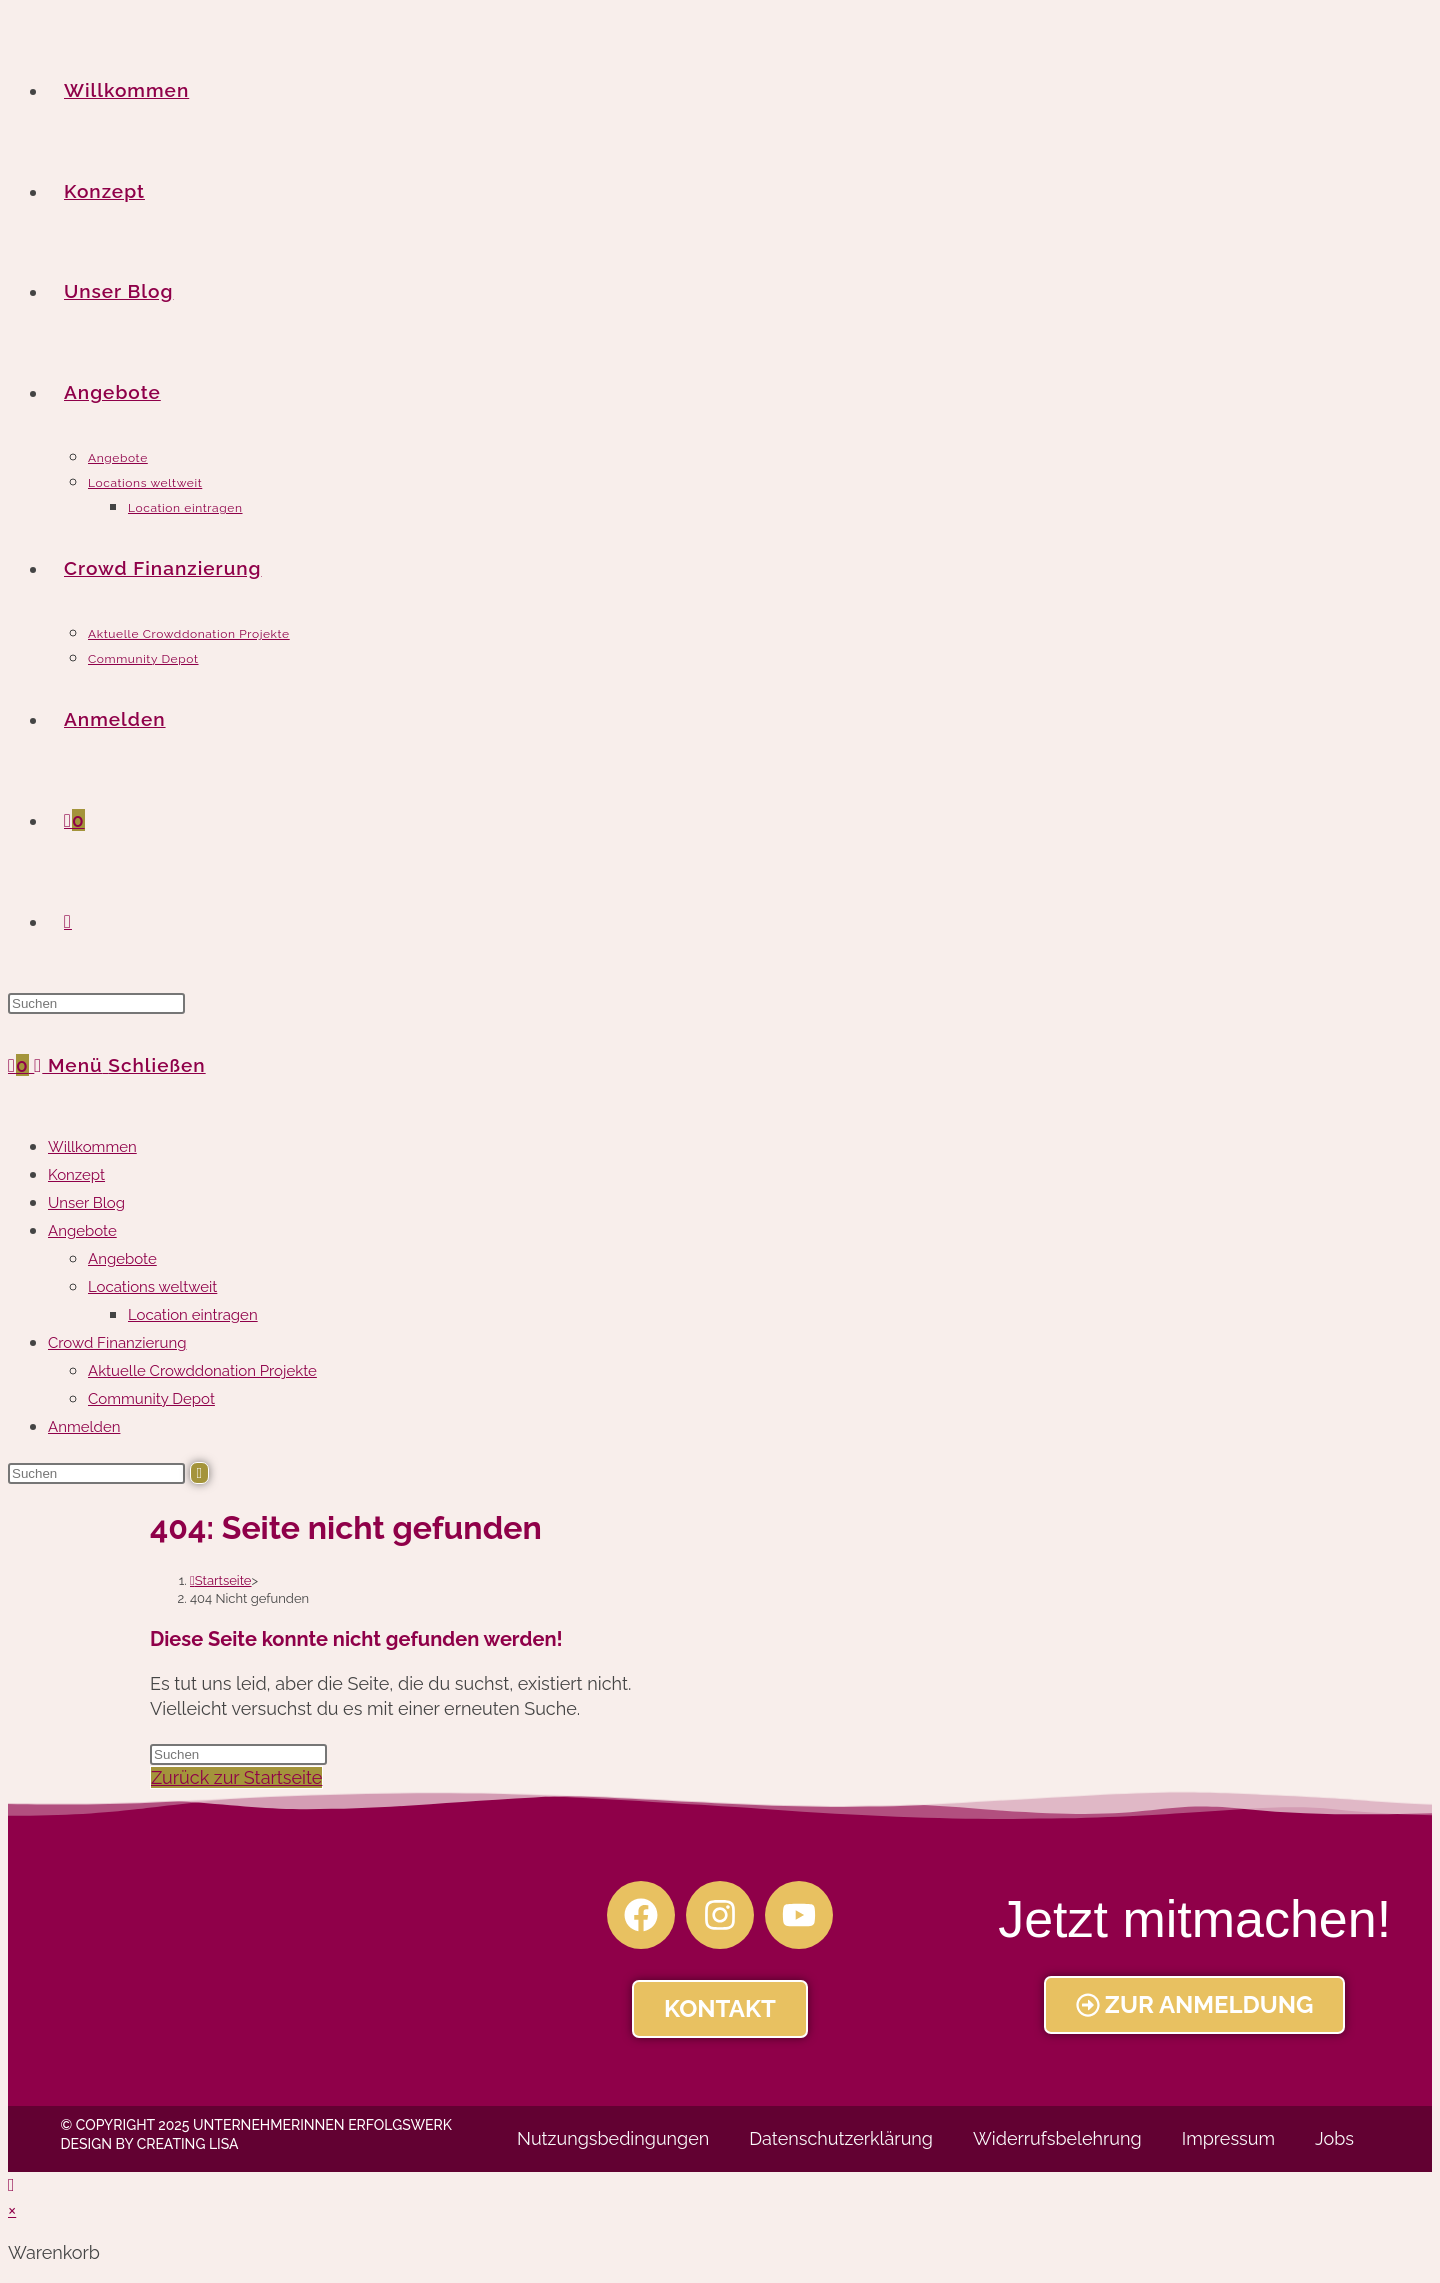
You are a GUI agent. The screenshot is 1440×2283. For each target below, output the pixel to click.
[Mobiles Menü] (119, 1065)
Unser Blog (86, 1203)
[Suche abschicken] (199, 1473)
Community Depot (151, 1399)
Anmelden (84, 1427)
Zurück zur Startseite (236, 1777)
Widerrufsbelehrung (1057, 2138)
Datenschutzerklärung (841, 2138)
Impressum (1228, 2138)
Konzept (76, 1175)
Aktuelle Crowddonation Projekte (202, 1371)
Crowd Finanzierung (117, 1343)
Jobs (1334, 2138)
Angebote (82, 1231)
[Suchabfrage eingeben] (96, 1003)
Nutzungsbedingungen (613, 2138)
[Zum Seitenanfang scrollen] (11, 2184)
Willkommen (92, 1147)
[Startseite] (221, 1580)
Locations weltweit (152, 1287)
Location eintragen (193, 1315)
